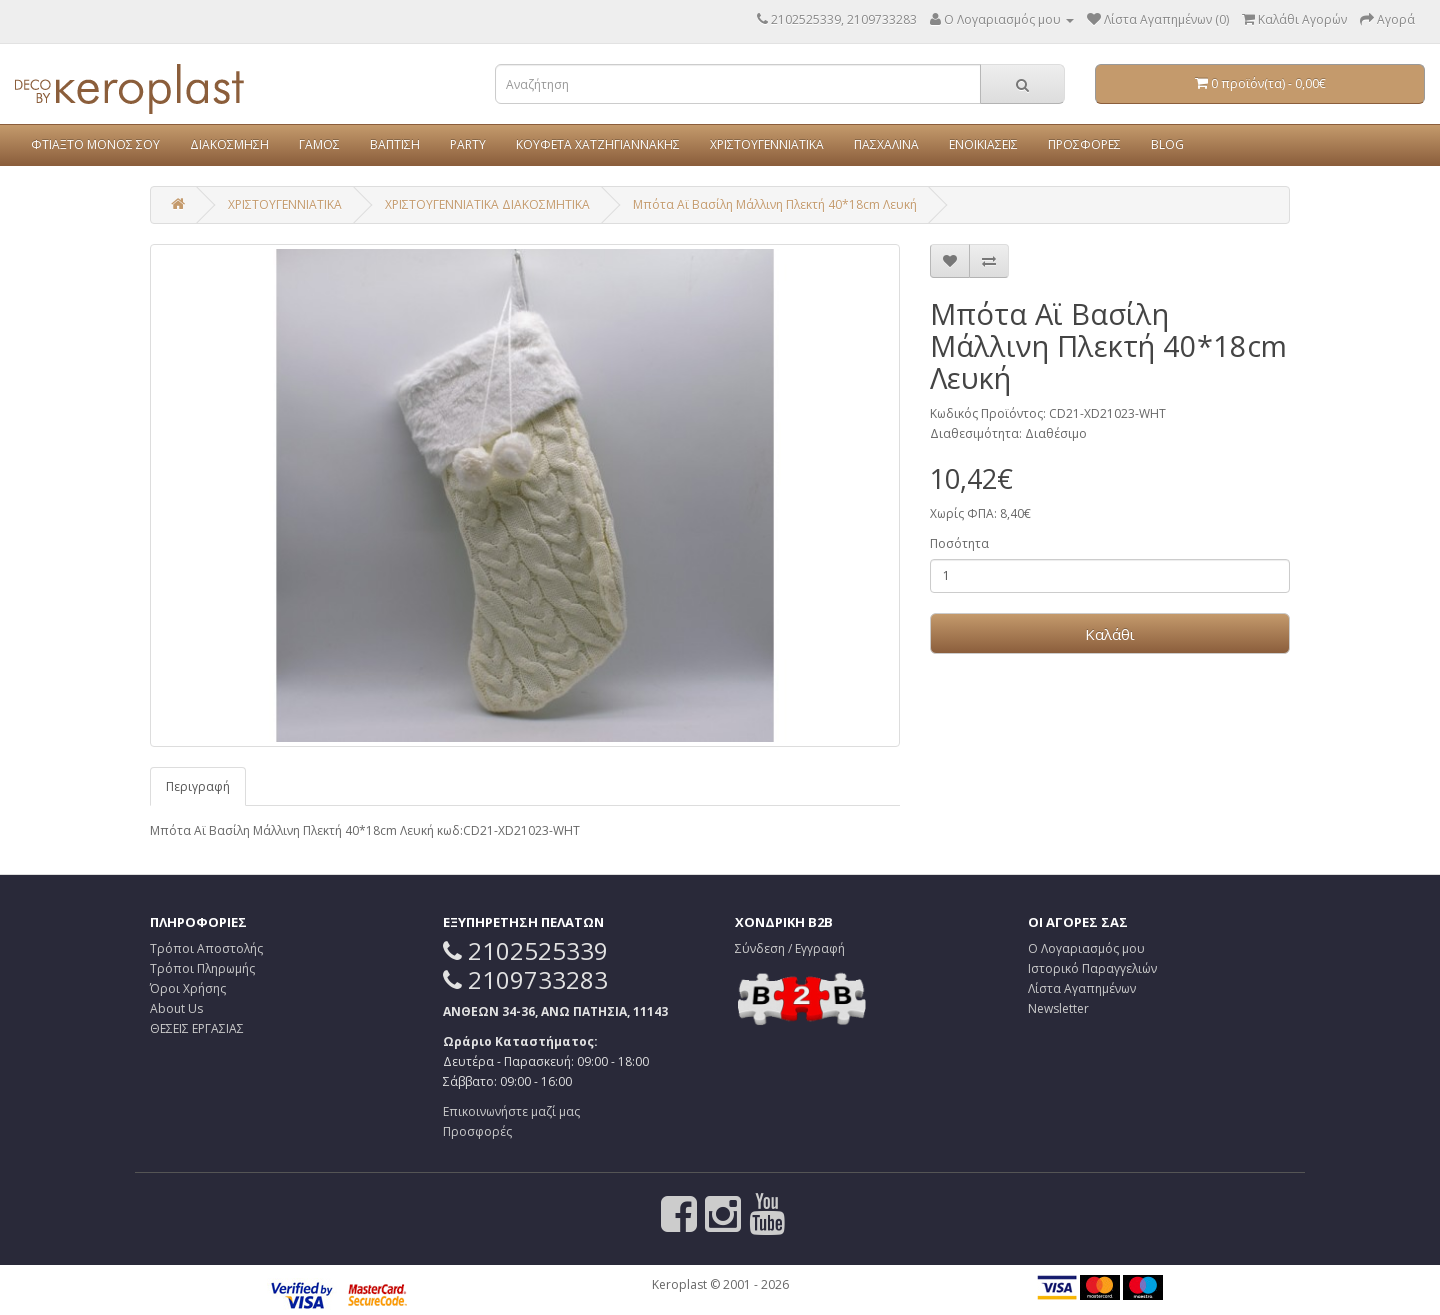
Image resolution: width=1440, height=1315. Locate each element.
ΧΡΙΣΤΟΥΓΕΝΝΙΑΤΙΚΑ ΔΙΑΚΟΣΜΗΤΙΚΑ (487, 204)
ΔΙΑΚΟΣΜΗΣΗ (229, 144)
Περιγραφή (198, 786)
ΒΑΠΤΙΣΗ (395, 144)
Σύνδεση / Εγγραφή (790, 948)
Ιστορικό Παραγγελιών (1092, 968)
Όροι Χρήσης (188, 988)
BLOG (1167, 144)
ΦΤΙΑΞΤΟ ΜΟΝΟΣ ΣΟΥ (95, 144)
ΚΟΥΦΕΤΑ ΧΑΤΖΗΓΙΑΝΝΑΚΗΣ (598, 144)
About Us (176, 1008)
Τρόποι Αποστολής (206, 948)
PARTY (468, 144)
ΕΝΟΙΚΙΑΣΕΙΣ (983, 144)
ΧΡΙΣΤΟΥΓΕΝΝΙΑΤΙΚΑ (767, 144)
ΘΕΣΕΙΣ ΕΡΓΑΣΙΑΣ (197, 1028)
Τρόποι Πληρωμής (202, 968)
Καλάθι (1110, 634)
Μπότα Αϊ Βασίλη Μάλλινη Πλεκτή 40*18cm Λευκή (775, 204)
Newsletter (1058, 1008)
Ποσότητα (959, 543)
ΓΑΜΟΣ (319, 144)
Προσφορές (477, 1131)
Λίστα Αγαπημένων (1082, 988)
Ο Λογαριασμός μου (1086, 948)
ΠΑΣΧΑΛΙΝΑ (886, 144)
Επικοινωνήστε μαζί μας (511, 1111)
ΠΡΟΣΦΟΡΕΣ (1084, 144)
